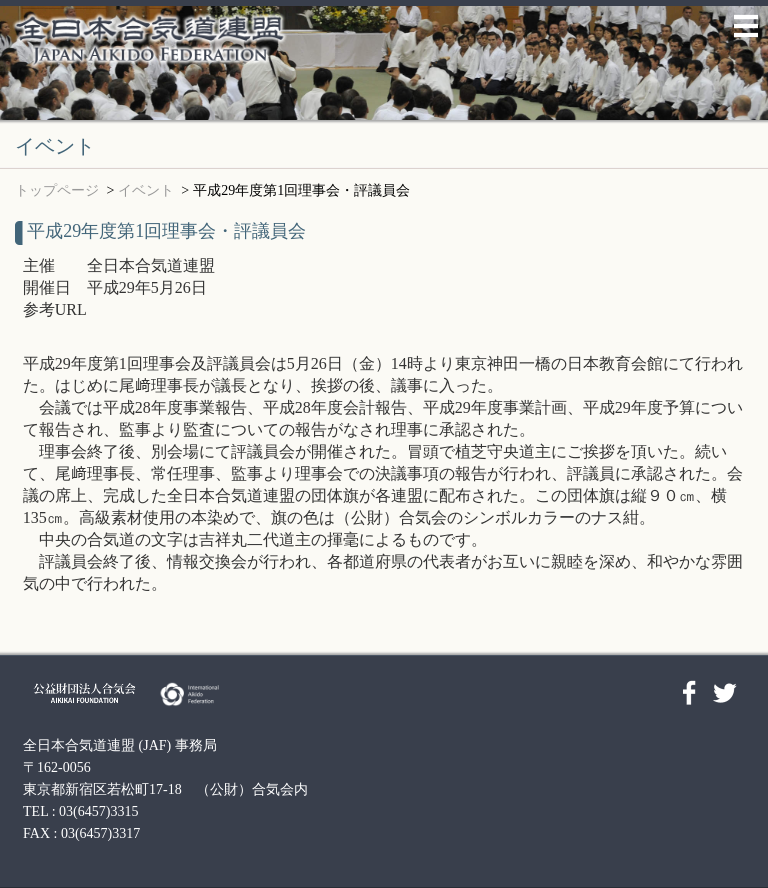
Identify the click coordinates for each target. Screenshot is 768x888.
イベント (146, 190)
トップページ (57, 190)
